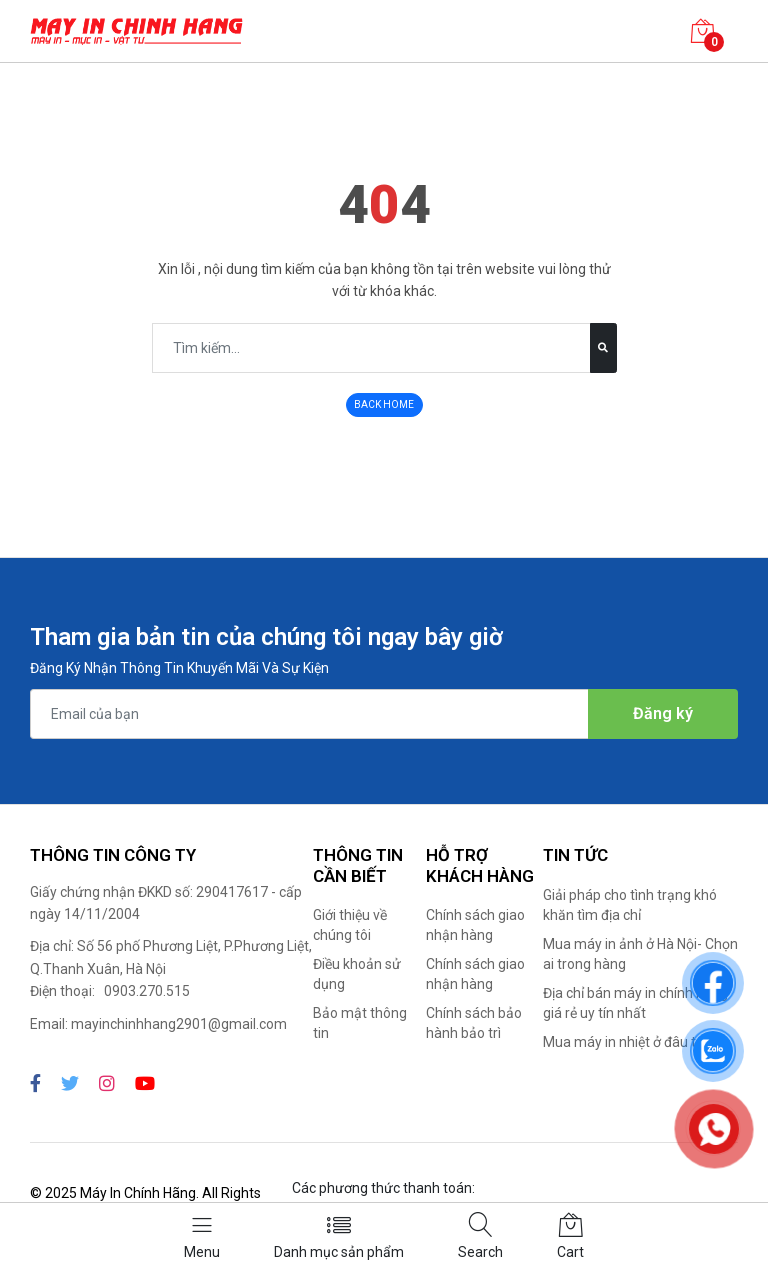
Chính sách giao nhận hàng (475, 925)
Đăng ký (663, 713)
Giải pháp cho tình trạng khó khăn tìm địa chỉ (630, 905)
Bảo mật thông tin (360, 1023)
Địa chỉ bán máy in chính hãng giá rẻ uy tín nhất (635, 1003)
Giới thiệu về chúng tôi (350, 925)
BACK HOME (384, 404)
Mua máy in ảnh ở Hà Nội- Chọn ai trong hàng (640, 954)
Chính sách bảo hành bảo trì (474, 1023)
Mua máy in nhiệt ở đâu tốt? (629, 1042)
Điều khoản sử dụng (357, 974)
